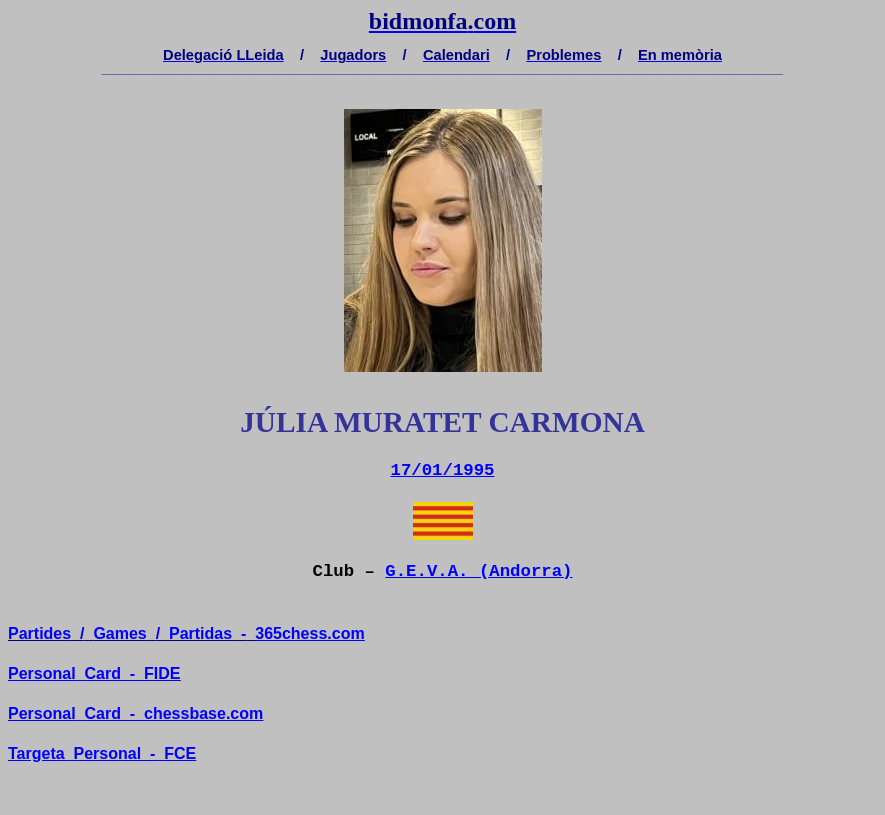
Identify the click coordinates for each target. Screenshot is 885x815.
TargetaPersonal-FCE (102, 753)
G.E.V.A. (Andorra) (478, 571)
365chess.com (309, 633)
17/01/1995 (443, 470)
